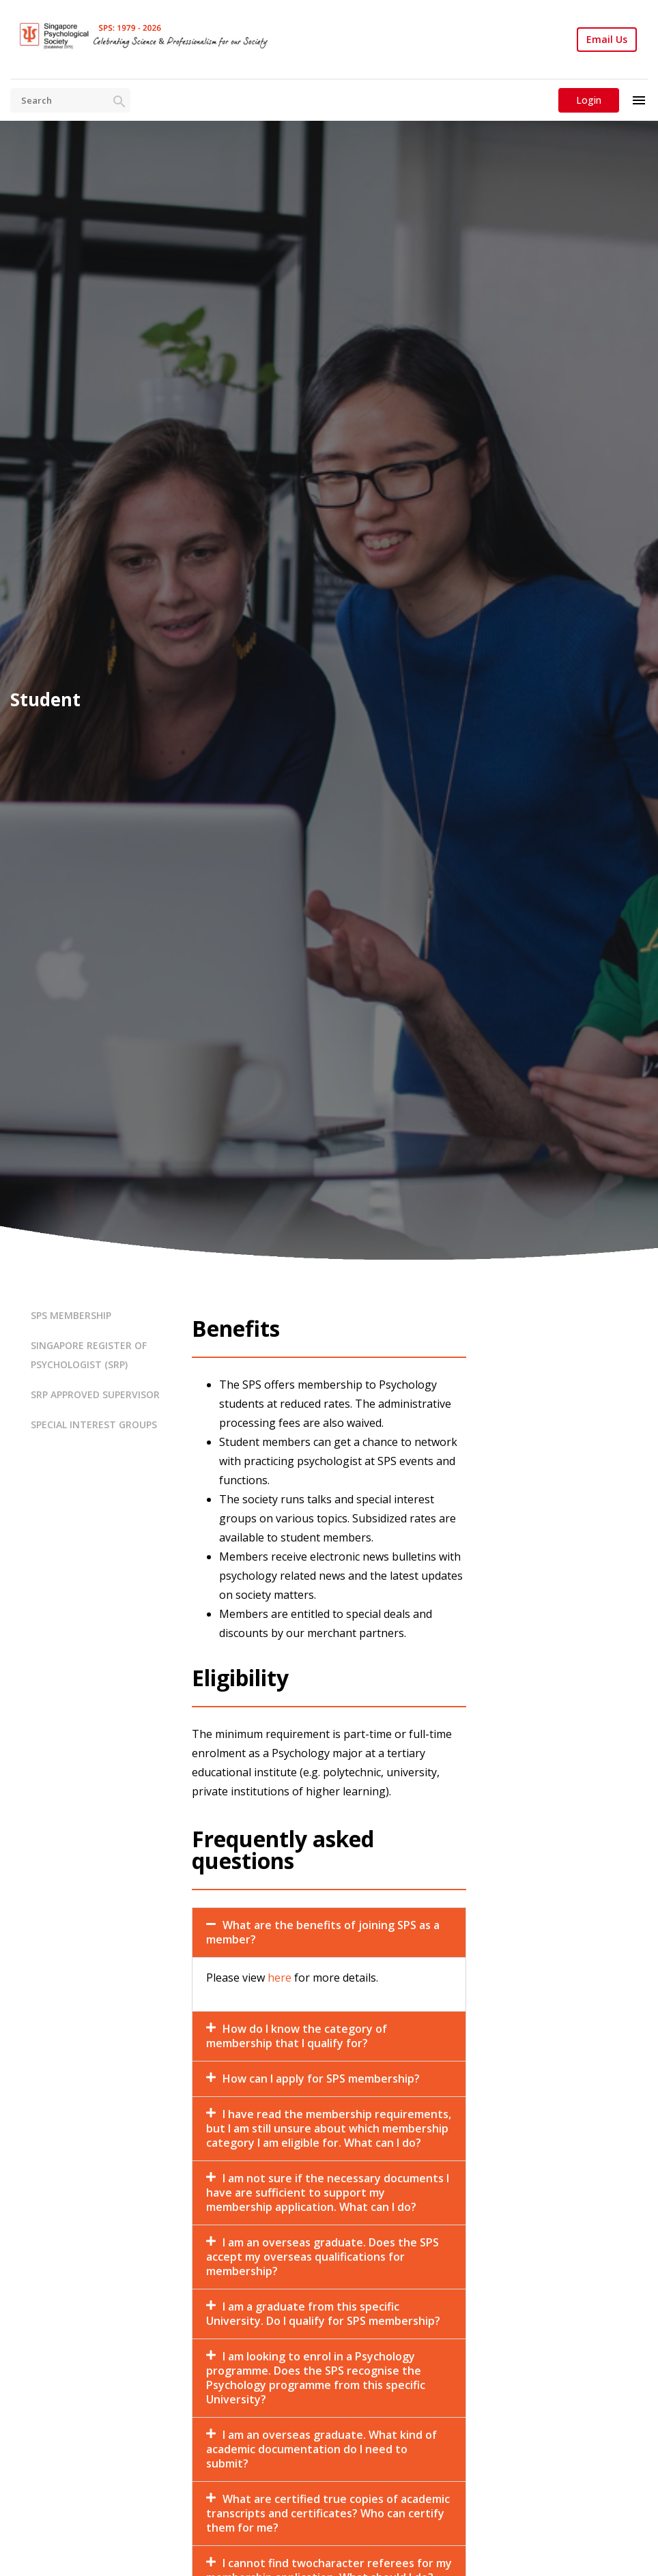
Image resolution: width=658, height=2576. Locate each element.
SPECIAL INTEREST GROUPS (94, 1424)
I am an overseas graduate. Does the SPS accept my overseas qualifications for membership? (322, 2256)
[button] (329, 1932)
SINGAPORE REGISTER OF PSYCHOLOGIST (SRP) (89, 1355)
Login (588, 99)
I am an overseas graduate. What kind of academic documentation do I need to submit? (321, 2449)
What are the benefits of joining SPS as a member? (323, 1932)
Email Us (606, 39)
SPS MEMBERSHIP (71, 1315)
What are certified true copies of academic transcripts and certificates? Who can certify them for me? (328, 2513)
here (279, 1977)
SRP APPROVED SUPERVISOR (95, 1394)
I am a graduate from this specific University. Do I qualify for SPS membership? (323, 2313)
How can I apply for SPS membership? (321, 2078)
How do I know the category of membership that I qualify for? (296, 2036)
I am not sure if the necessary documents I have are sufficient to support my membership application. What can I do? (327, 2192)
